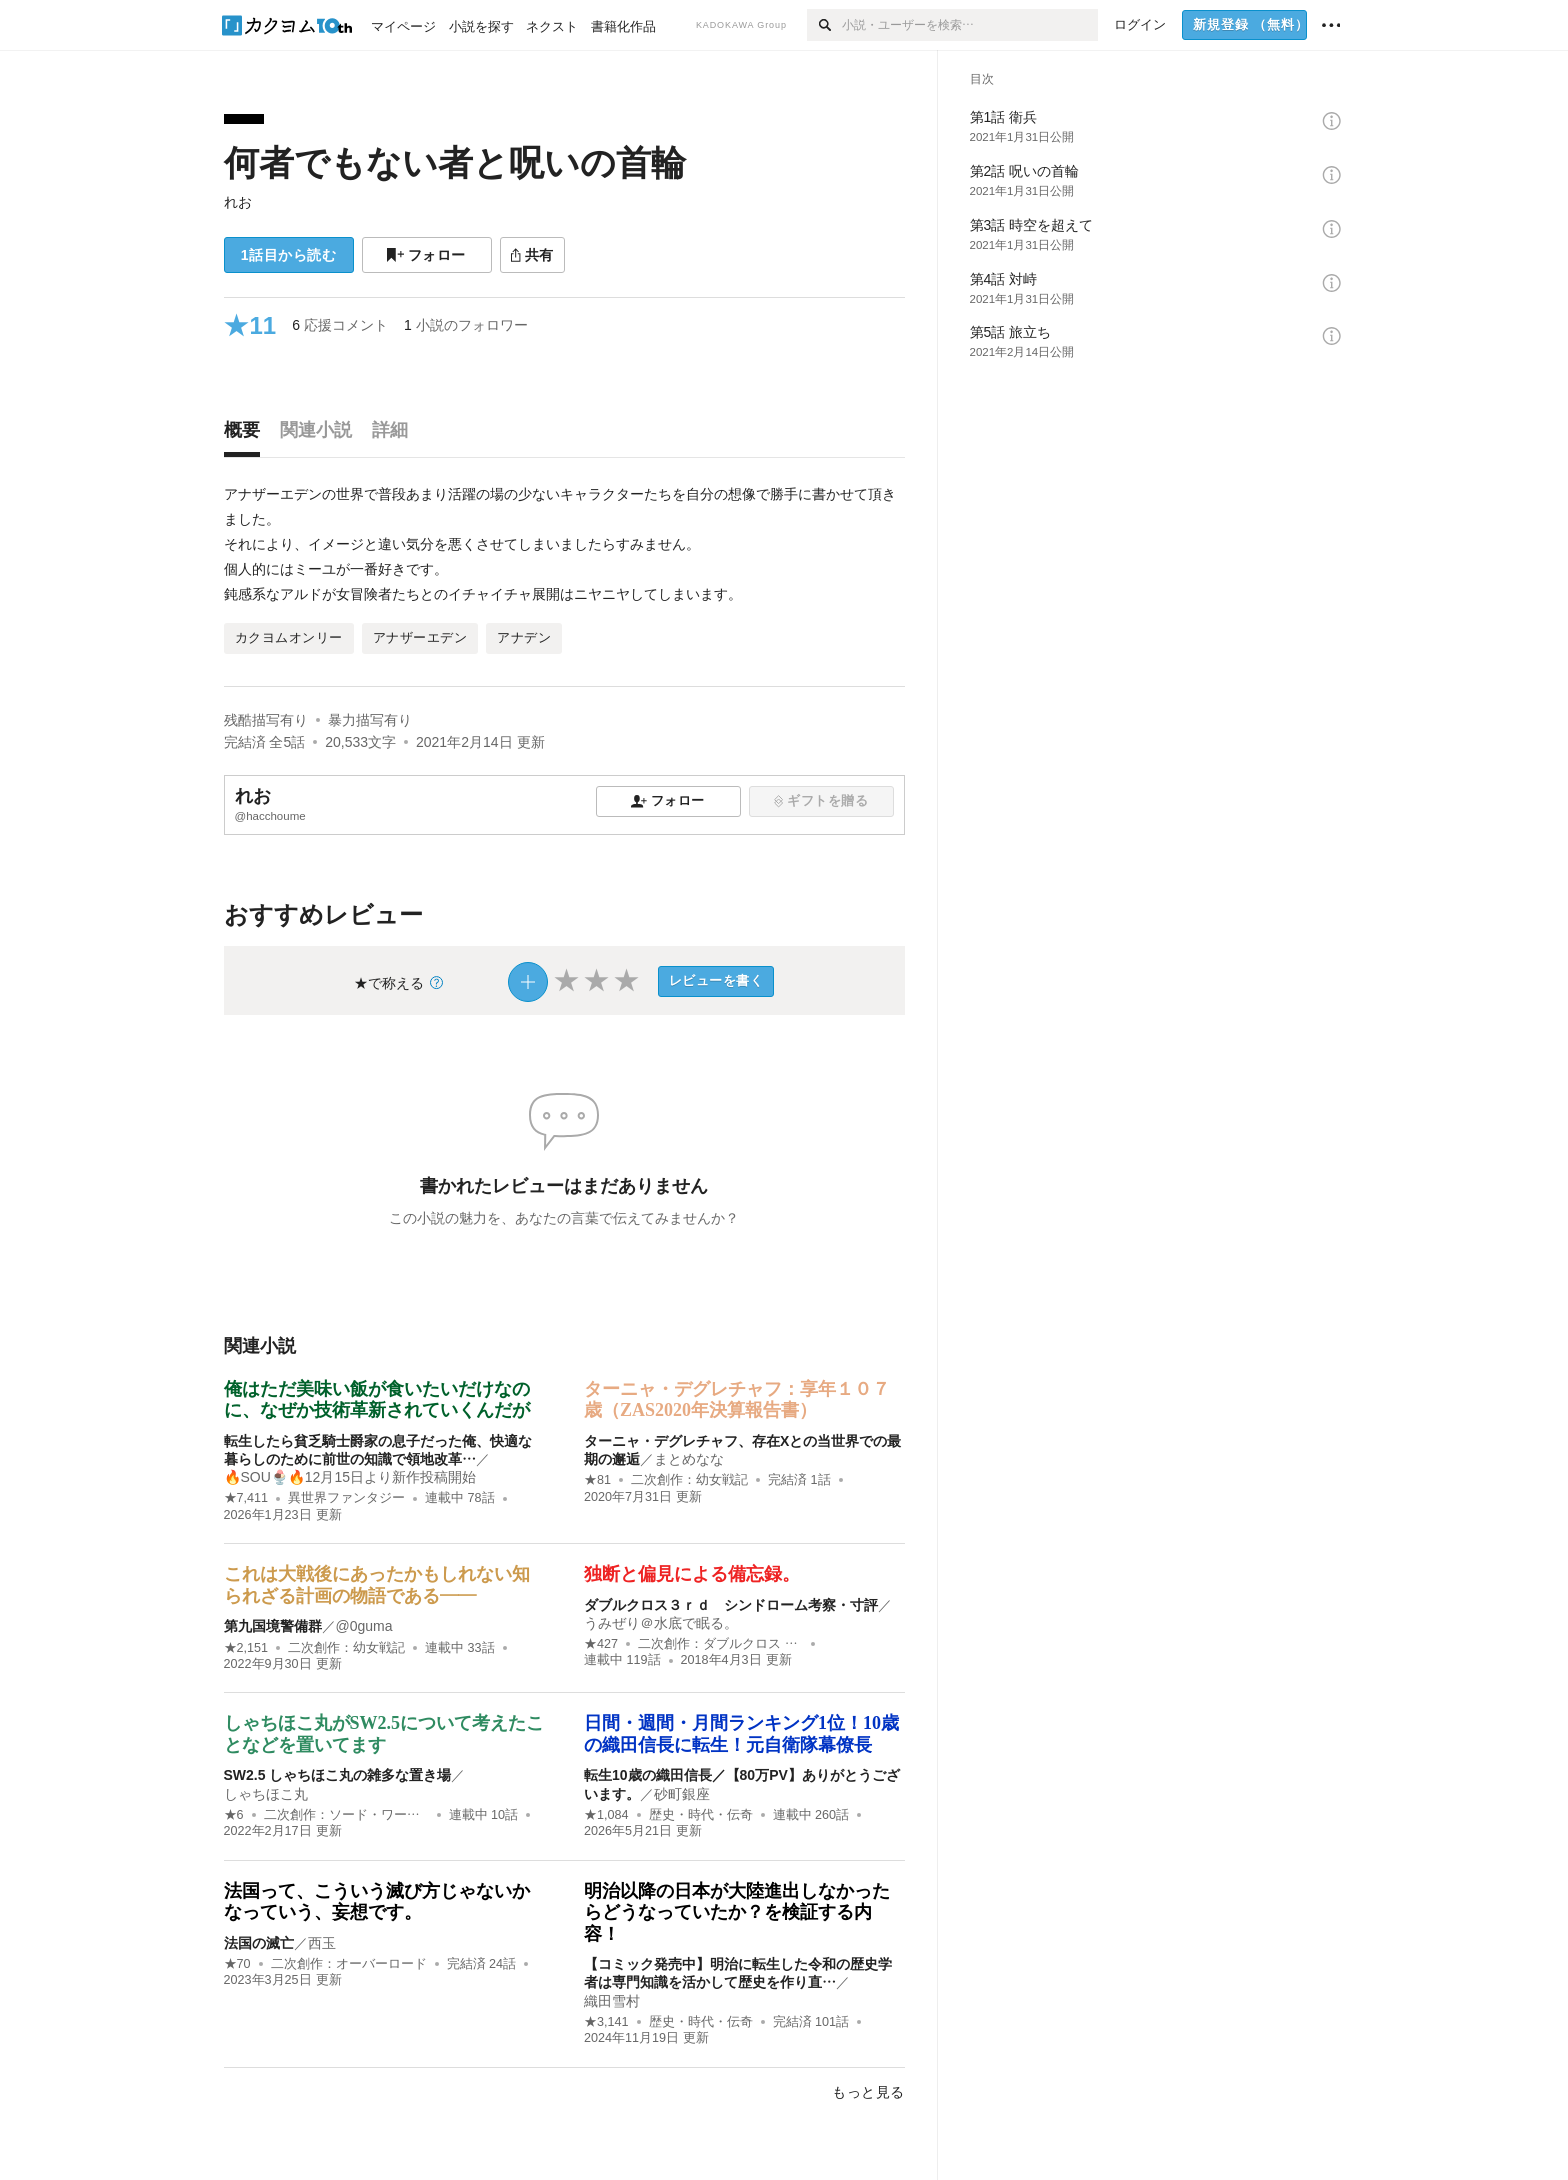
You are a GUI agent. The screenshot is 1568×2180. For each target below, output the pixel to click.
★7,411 (246, 1498)
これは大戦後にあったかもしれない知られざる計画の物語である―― (377, 1585)
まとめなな (689, 1459)
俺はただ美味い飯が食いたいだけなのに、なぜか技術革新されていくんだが (377, 1400)
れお (238, 202)
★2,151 (246, 1648)
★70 (237, 1964)
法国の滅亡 (259, 1943)
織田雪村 (612, 2001)
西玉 (322, 1943)
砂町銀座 (682, 1794)
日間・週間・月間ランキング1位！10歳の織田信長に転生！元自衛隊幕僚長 (741, 1734)
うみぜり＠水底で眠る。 (661, 1623)
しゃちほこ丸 (266, 1794)
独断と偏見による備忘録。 (692, 1574)
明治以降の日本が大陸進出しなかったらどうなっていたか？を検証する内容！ (737, 1912)
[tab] (247, 435)
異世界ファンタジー (346, 1498)
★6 (234, 1815)
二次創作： (689, 1480)
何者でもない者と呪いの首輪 (455, 162)
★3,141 (606, 2022)
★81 (597, 1480)
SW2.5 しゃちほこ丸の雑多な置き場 (338, 1775)
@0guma (364, 1626)
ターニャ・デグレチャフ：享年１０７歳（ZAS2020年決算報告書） (737, 1400)
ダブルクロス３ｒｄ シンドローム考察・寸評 (731, 1605)
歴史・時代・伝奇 (701, 1815)
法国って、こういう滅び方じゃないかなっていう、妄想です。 (377, 1902)
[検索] (824, 25)
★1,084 (606, 1815)
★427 (601, 1644)
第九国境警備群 (273, 1626)
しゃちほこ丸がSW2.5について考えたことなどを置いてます (384, 1734)
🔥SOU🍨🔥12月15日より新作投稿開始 (350, 1477)
